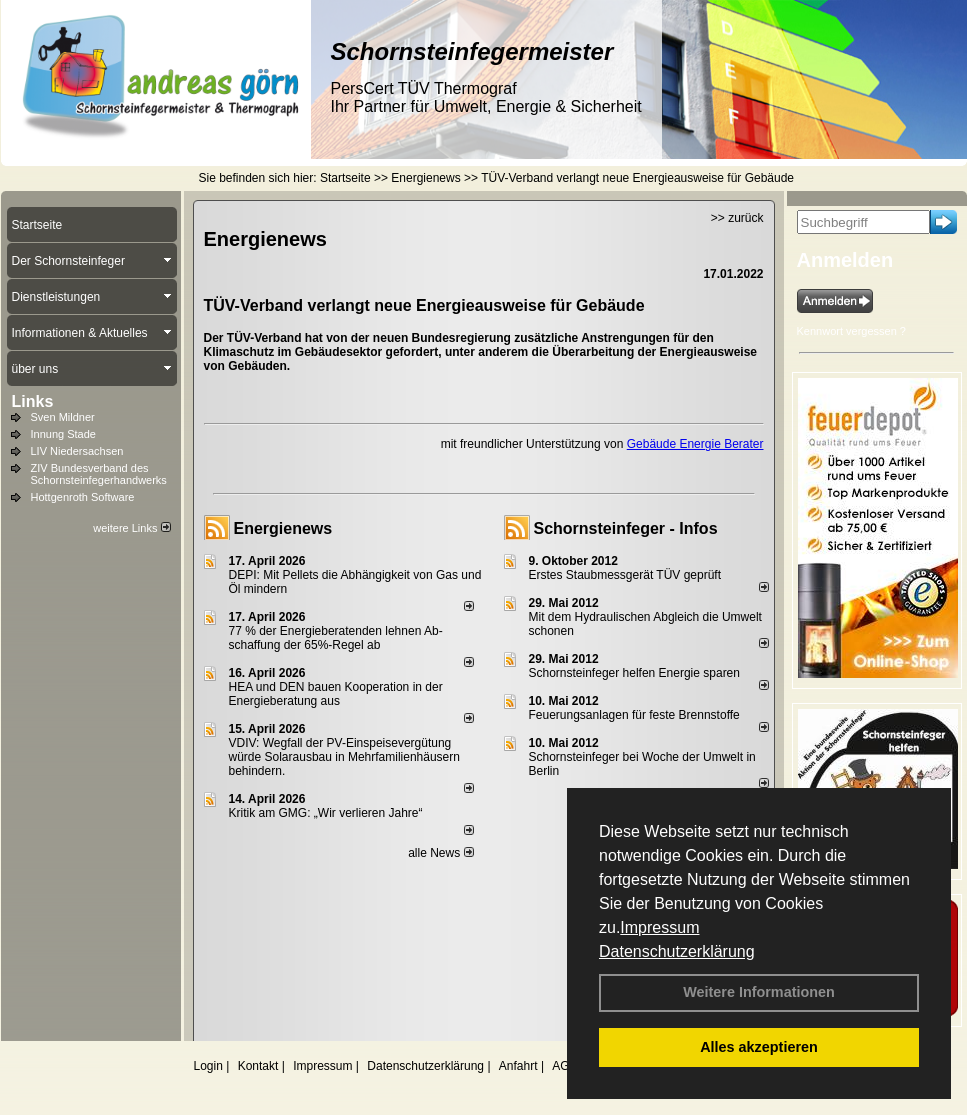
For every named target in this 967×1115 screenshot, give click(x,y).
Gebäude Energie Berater (695, 444)
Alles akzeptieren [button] (759, 1047)
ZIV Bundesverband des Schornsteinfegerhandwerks (99, 474)
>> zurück (737, 218)
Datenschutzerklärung (677, 951)
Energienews (283, 528)
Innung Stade (63, 434)
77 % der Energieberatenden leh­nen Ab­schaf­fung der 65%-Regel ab (336, 638)
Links (33, 401)
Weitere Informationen (759, 992)
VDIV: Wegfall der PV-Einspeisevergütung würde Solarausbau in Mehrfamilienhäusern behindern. (344, 757)
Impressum (659, 927)
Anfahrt (518, 1066)
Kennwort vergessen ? (851, 331)
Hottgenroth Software (83, 497)
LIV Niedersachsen (77, 451)
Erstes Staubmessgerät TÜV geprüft (625, 575)
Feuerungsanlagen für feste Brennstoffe (634, 715)
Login (208, 1066)
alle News (440, 853)
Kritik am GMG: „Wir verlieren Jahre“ (326, 813)
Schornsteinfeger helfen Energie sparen (634, 673)
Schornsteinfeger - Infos (626, 528)
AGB (564, 1066)
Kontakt (258, 1066)
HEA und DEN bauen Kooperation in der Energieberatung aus (336, 694)
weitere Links (131, 528)
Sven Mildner (63, 417)
